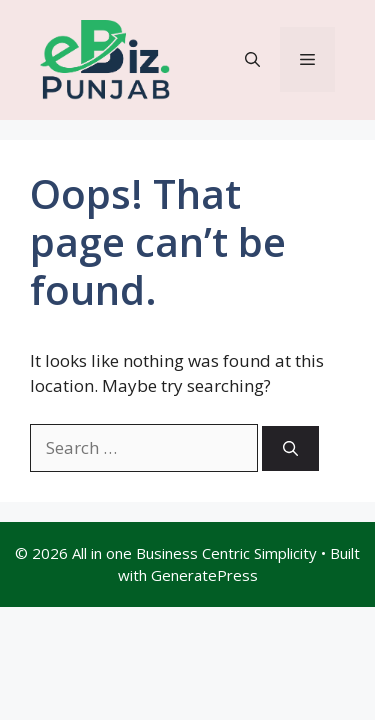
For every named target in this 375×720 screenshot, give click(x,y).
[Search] (290, 448)
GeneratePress (204, 575)
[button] (252, 59)
